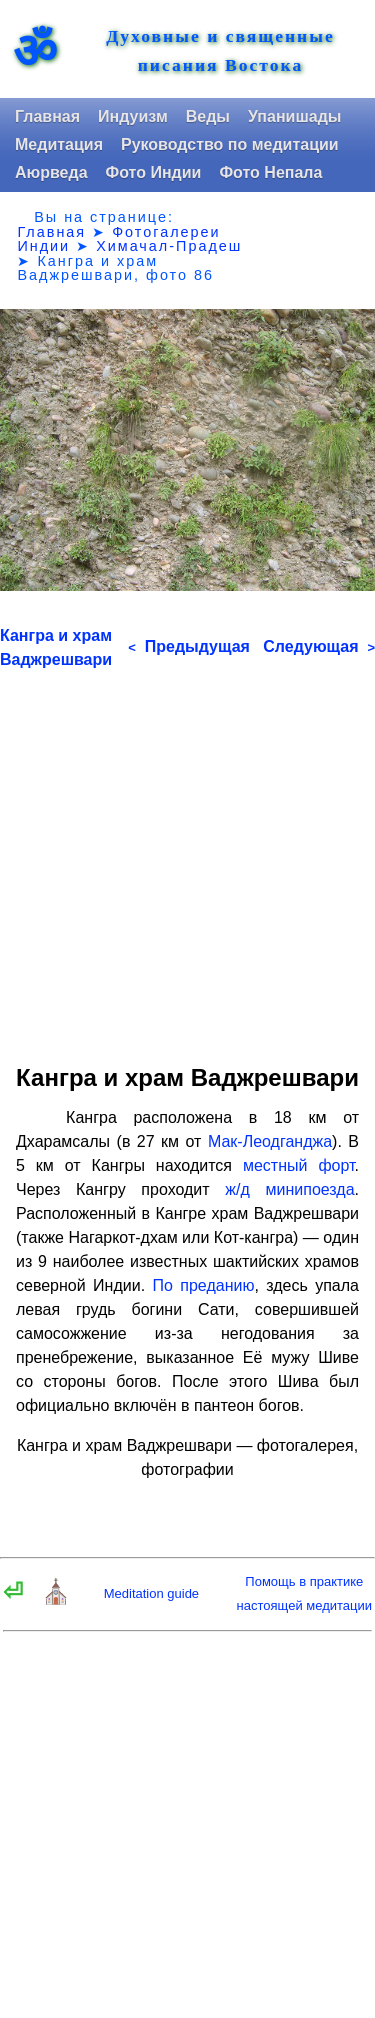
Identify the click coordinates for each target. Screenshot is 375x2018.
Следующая (319, 646)
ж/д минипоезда (289, 1189)
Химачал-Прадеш (169, 246)
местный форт (299, 1165)
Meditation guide (151, 1593)
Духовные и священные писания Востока (220, 51)
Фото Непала (270, 172)
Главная (47, 116)
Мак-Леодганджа (270, 1141)
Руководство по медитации (230, 144)
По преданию (203, 1285)
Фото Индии (154, 172)
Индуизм (133, 116)
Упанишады (294, 116)
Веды (208, 116)
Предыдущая (189, 646)
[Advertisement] (187, 859)
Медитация (59, 144)
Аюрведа (51, 172)
